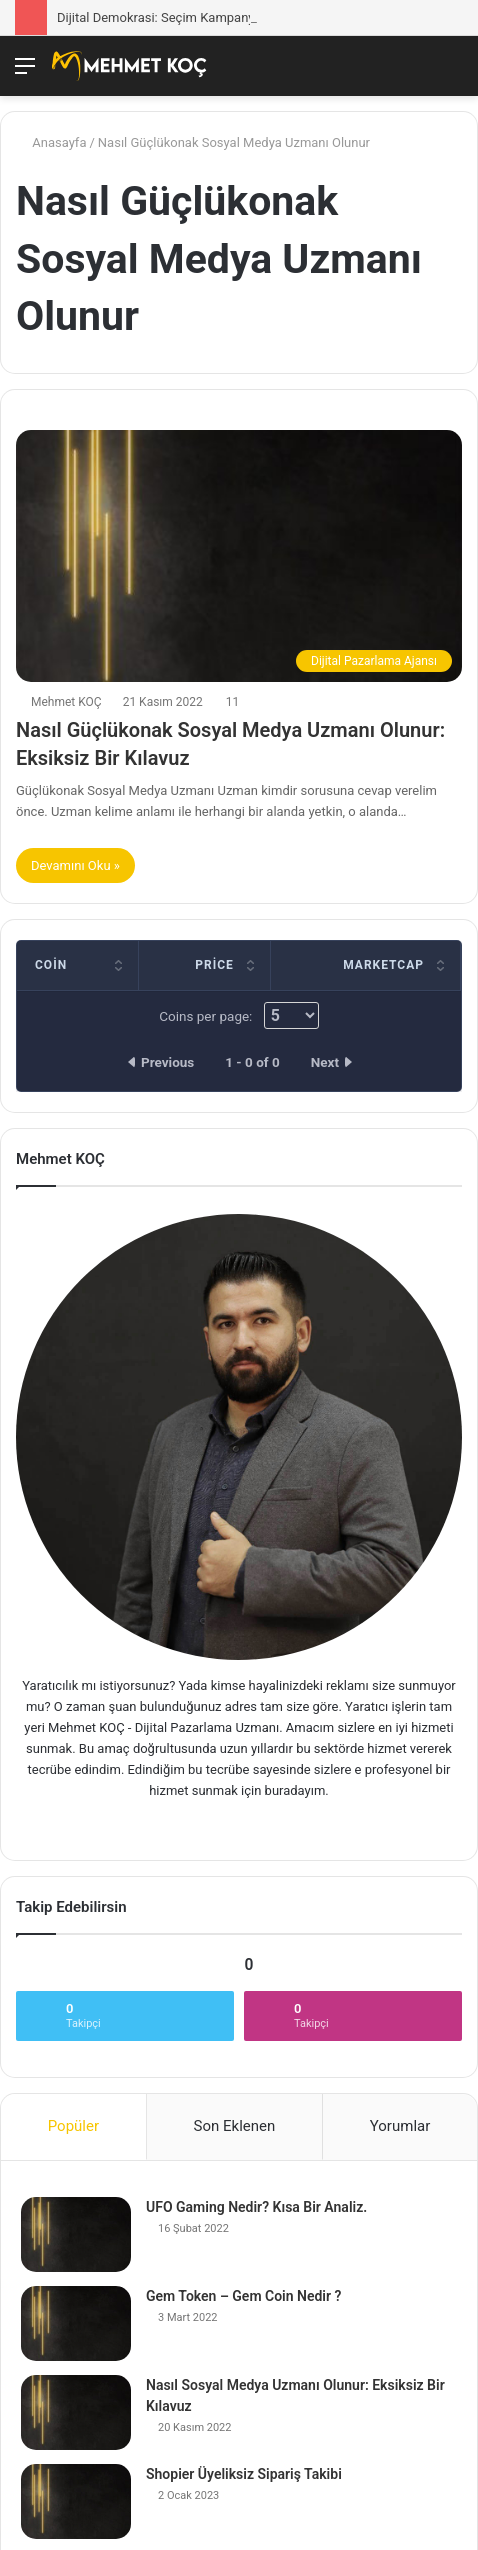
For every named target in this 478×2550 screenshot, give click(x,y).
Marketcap (383, 965)
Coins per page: (238, 1015)
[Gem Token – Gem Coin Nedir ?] (76, 2323)
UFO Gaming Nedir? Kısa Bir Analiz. (256, 2207)
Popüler (73, 2126)
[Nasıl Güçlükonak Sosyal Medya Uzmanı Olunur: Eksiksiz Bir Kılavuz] (239, 556)
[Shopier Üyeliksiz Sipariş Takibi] (76, 2501)
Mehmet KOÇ (66, 702)
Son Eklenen (235, 2126)
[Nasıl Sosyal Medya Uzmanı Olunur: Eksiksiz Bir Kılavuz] (76, 2412)
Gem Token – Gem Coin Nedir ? (243, 2296)
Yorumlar (400, 2126)
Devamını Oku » (75, 865)
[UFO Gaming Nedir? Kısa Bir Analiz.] (76, 2234)
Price (214, 965)
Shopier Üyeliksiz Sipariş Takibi (244, 2474)
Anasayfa (51, 142)
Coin (51, 965)
